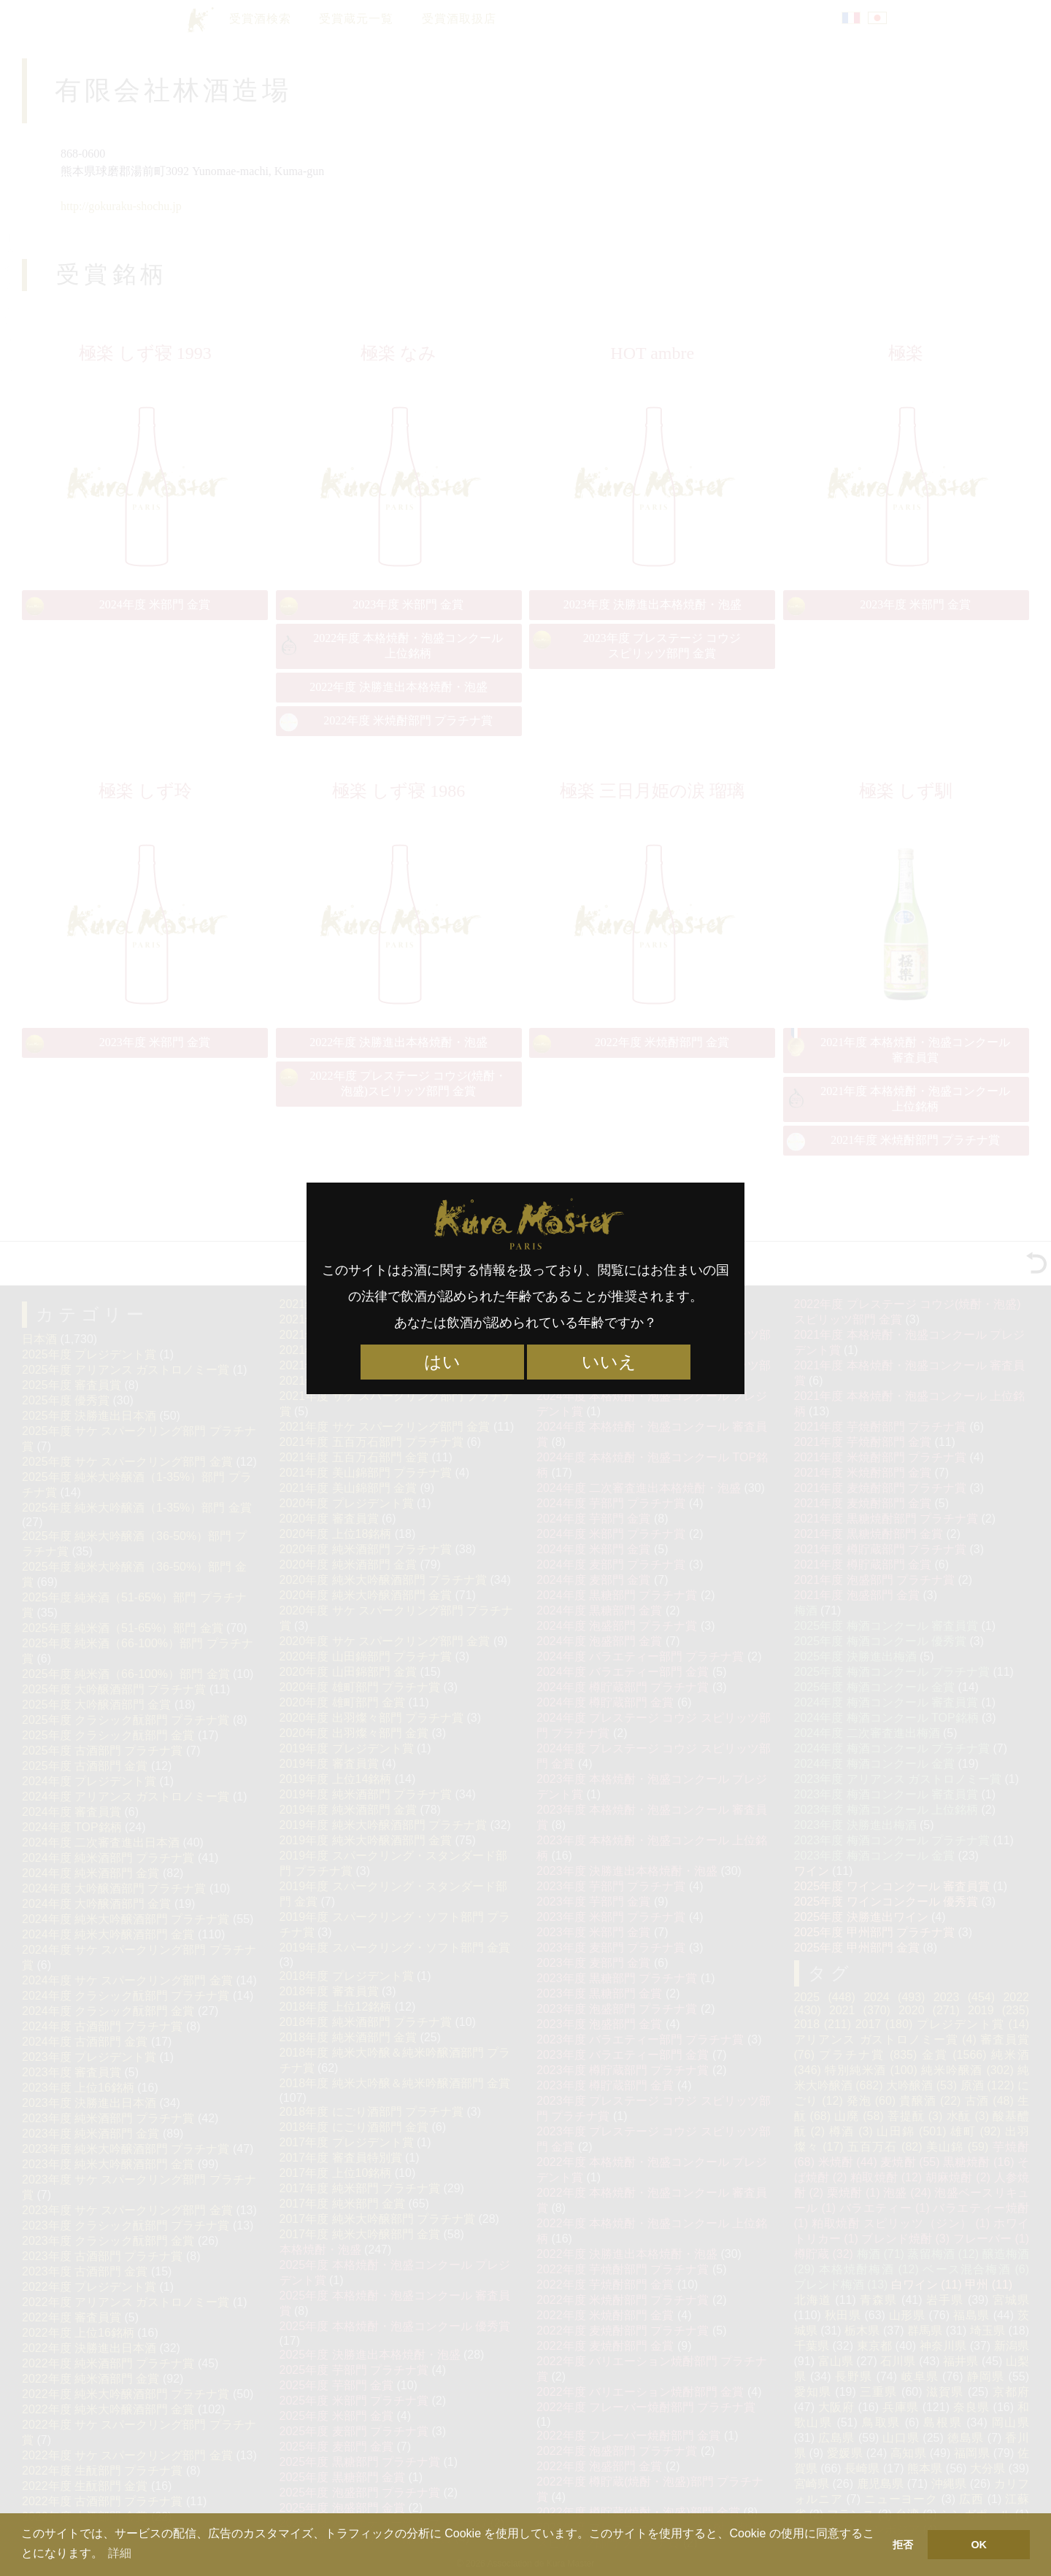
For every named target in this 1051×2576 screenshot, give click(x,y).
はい (442, 1362)
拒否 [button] (903, 2544)
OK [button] (979, 2544)
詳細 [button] (119, 2553)
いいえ (609, 1362)
